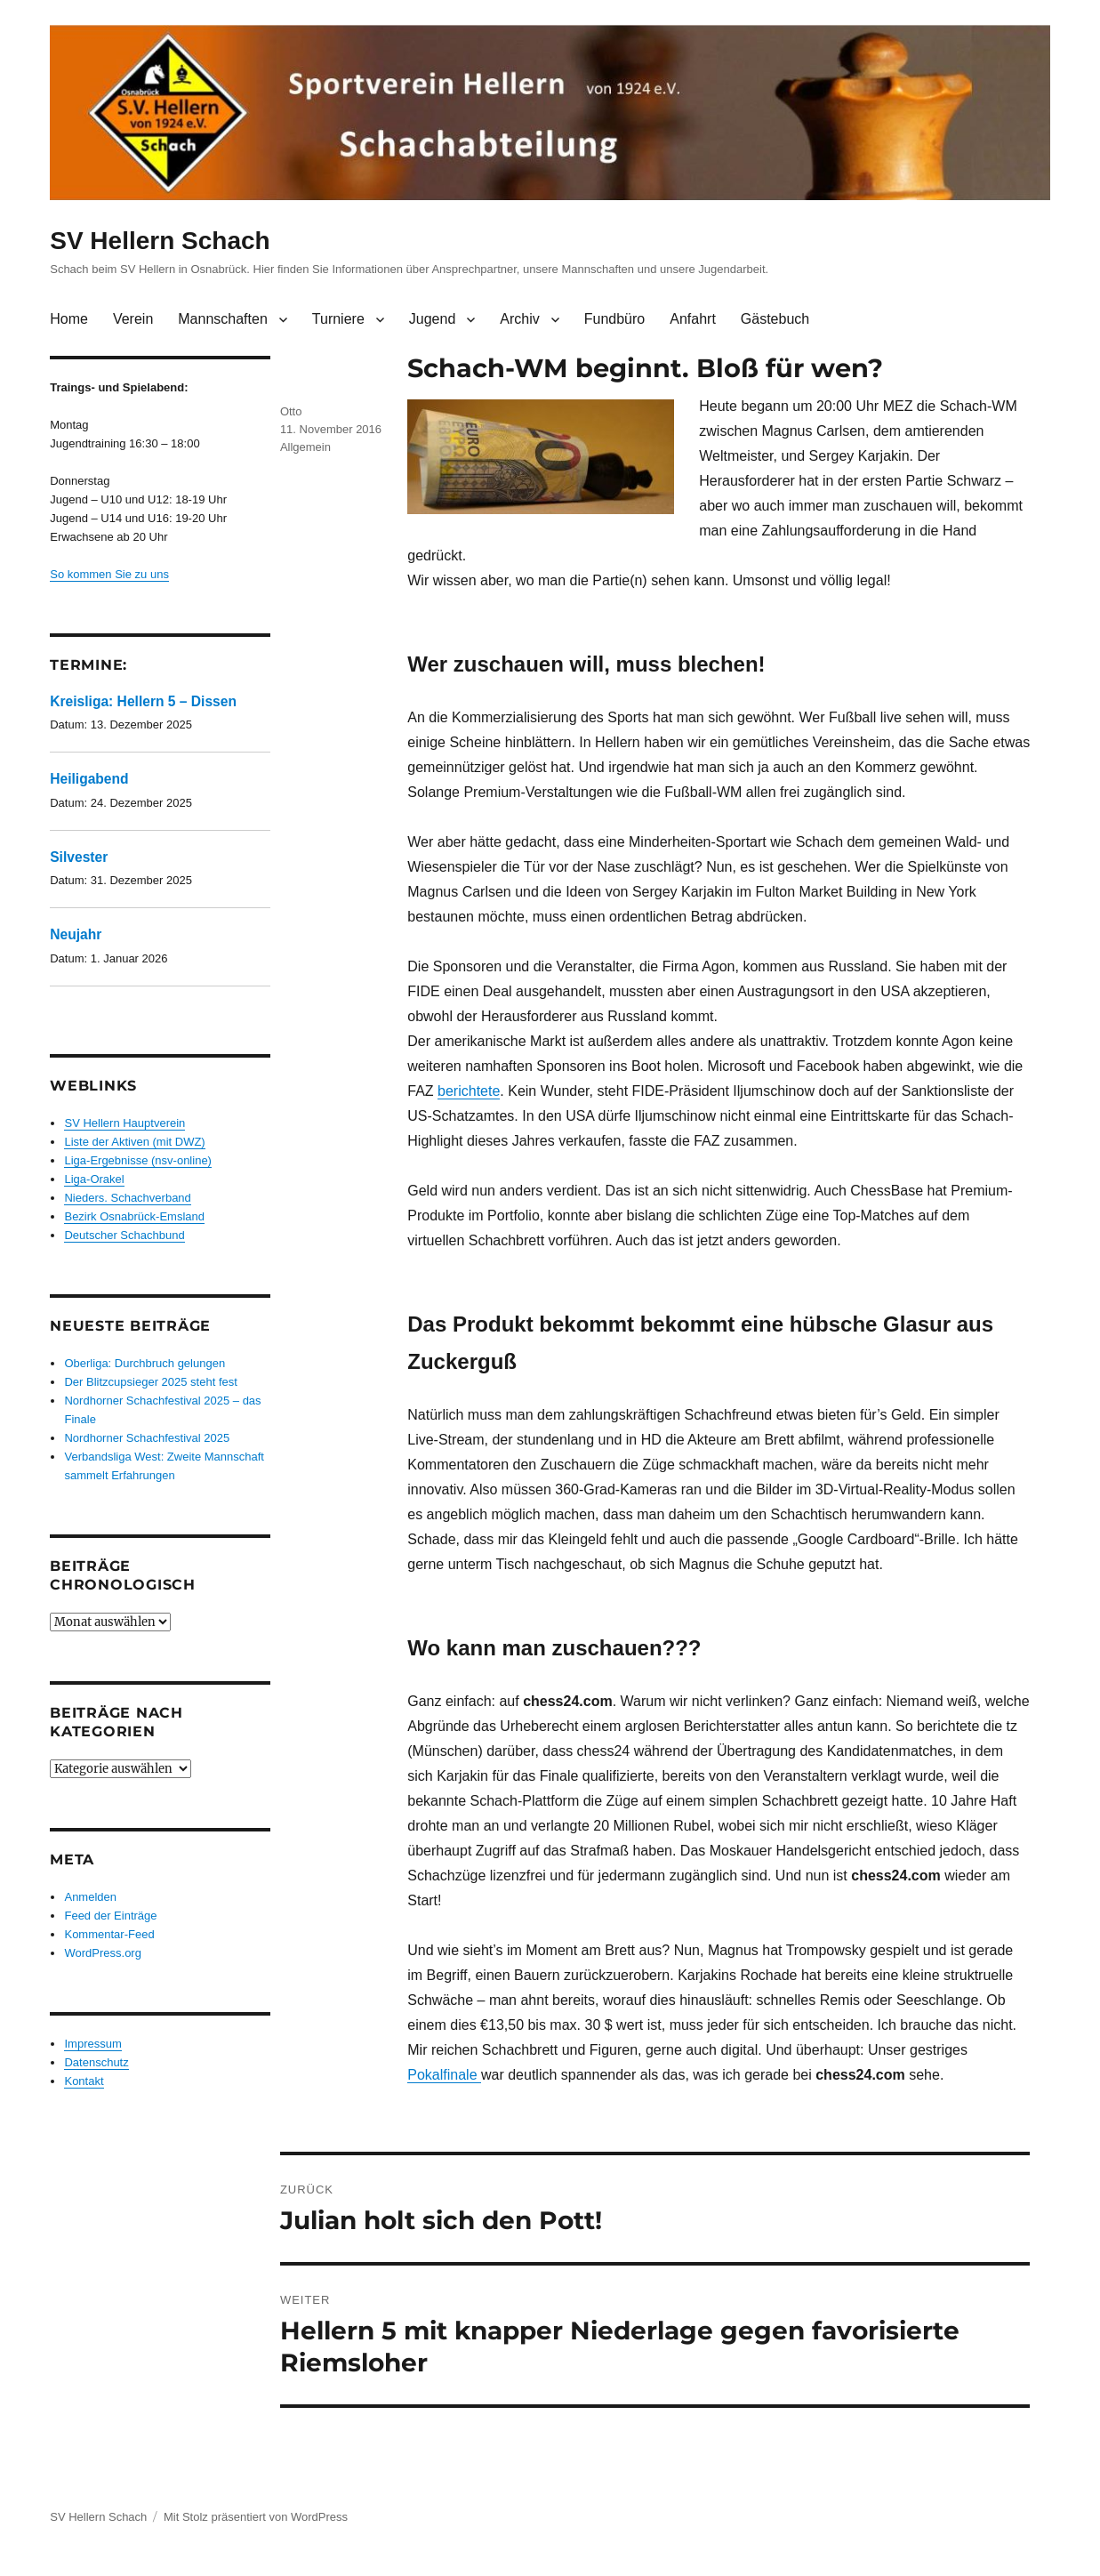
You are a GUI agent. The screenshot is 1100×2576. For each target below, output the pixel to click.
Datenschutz (96, 2062)
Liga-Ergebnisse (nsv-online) (137, 1160)
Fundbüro (615, 318)
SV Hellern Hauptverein (124, 1123)
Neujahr (75, 934)
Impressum (92, 2043)
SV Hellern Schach (159, 240)
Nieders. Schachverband (127, 1197)
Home (69, 318)
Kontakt (83, 2081)
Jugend (432, 318)
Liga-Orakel (94, 1179)
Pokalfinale (444, 2074)
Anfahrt (693, 318)
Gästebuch (775, 318)
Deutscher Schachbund (124, 1235)
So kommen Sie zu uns (109, 574)
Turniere (338, 318)
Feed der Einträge (110, 1915)
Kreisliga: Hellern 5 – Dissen (143, 701)
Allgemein (305, 447)
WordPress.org (102, 1953)
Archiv (519, 318)
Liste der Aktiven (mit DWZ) (134, 1141)
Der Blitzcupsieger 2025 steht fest (150, 1382)
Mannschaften (223, 318)
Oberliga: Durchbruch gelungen (144, 1363)
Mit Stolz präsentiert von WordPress (256, 2517)
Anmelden (90, 1897)
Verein (133, 318)
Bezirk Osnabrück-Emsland (134, 1216)
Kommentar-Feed (109, 1934)
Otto (291, 411)
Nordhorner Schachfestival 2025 (146, 1438)
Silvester (79, 857)
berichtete (469, 1091)
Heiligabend (89, 778)
